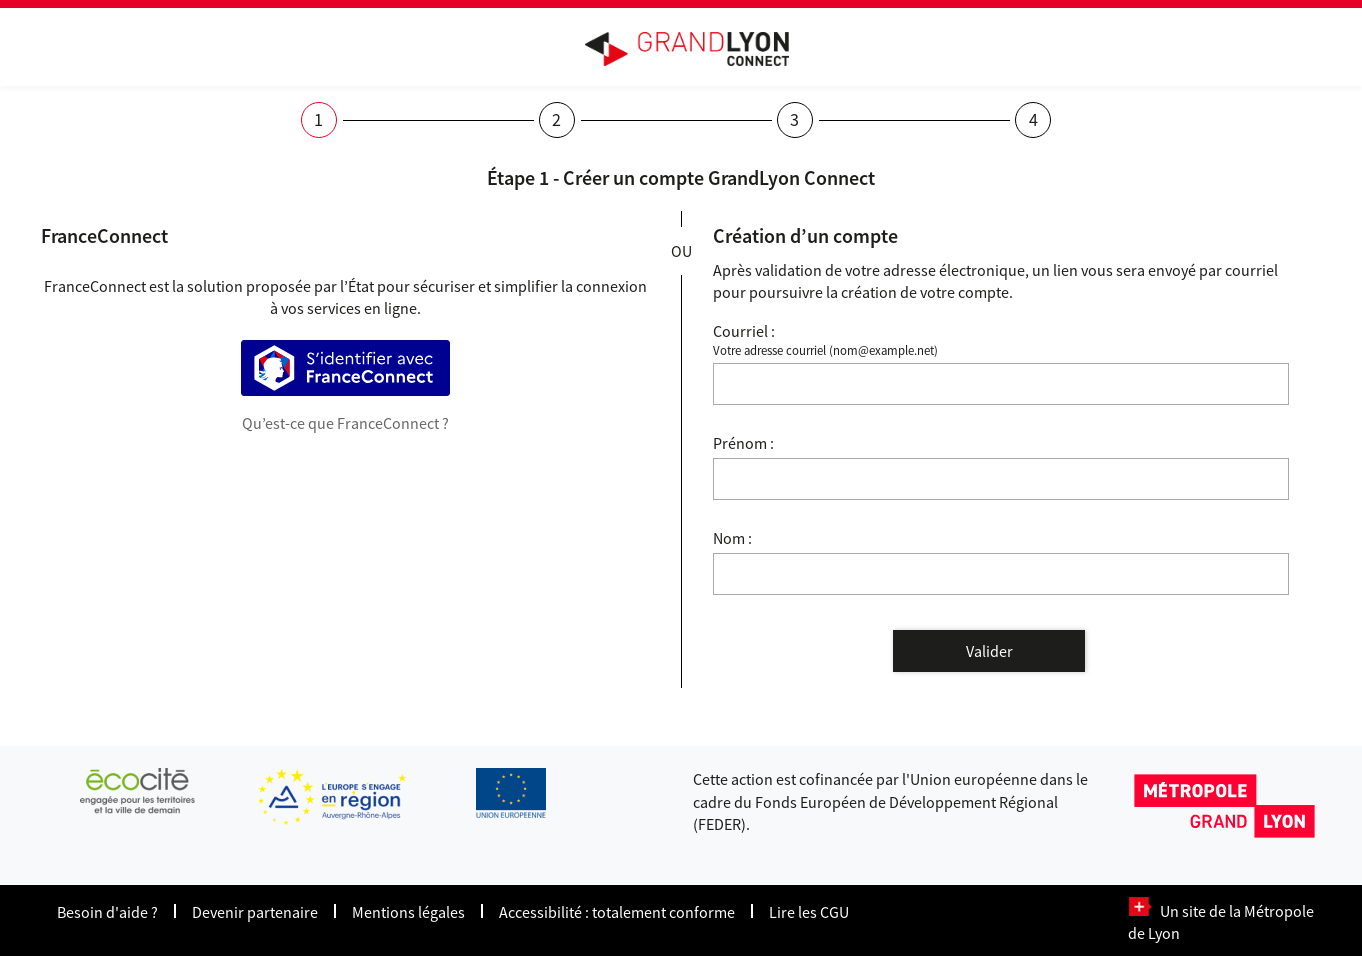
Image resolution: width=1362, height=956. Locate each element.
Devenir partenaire (255, 912)
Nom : (732, 538)
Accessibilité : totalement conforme (617, 912)
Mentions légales (408, 912)
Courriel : (744, 331)
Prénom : (743, 443)
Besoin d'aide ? (107, 912)
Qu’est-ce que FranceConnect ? (345, 423)
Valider (989, 651)
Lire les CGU (809, 912)
